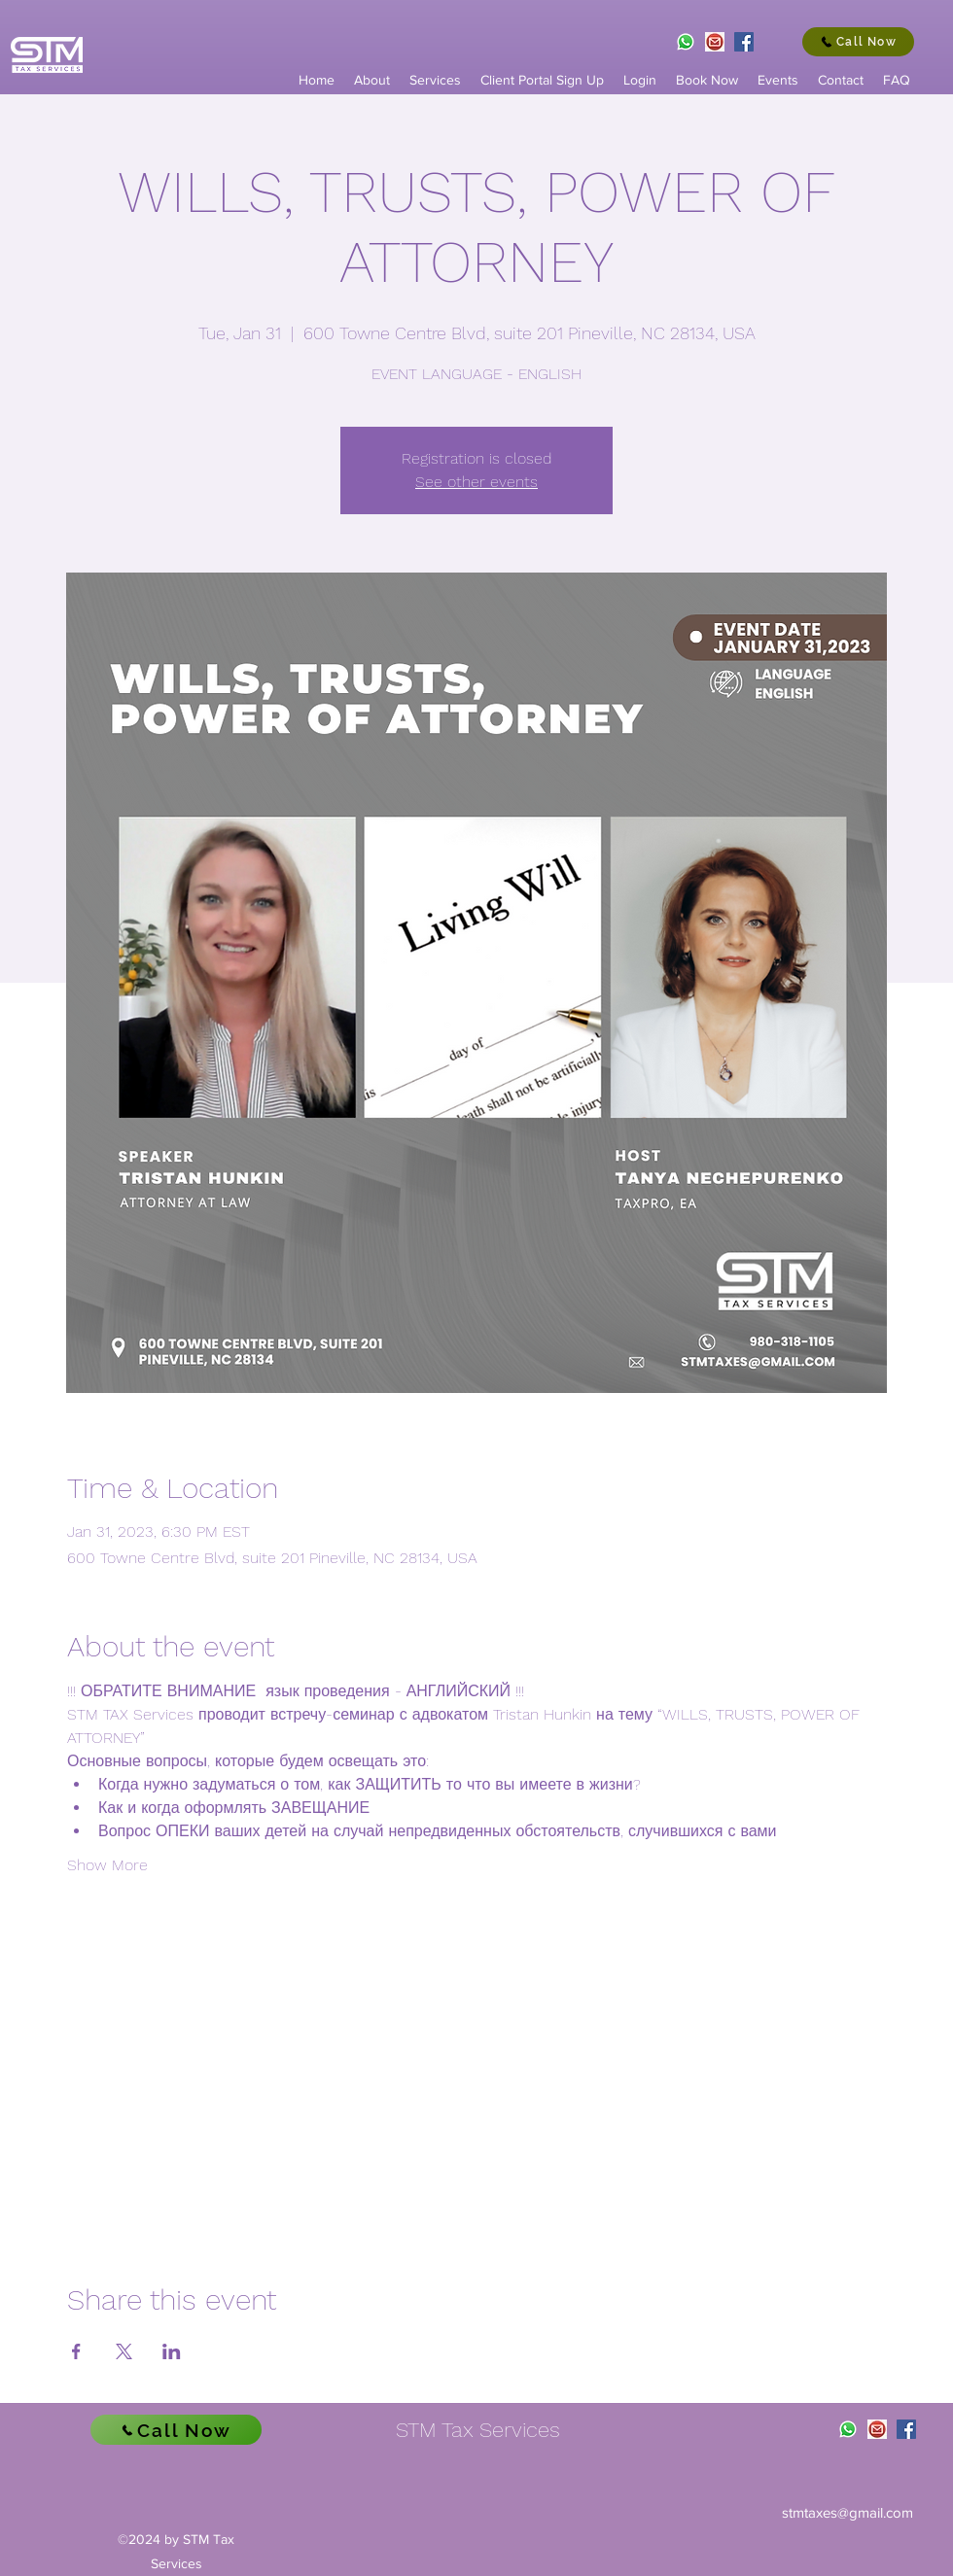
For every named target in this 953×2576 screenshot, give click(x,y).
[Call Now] (858, 41)
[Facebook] (744, 42)
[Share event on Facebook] (76, 2351)
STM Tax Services (478, 2430)
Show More (107, 1865)
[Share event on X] (124, 2351)
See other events (476, 481)
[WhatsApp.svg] (685, 42)
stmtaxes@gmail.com (847, 2512)
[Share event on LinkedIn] (171, 2351)
